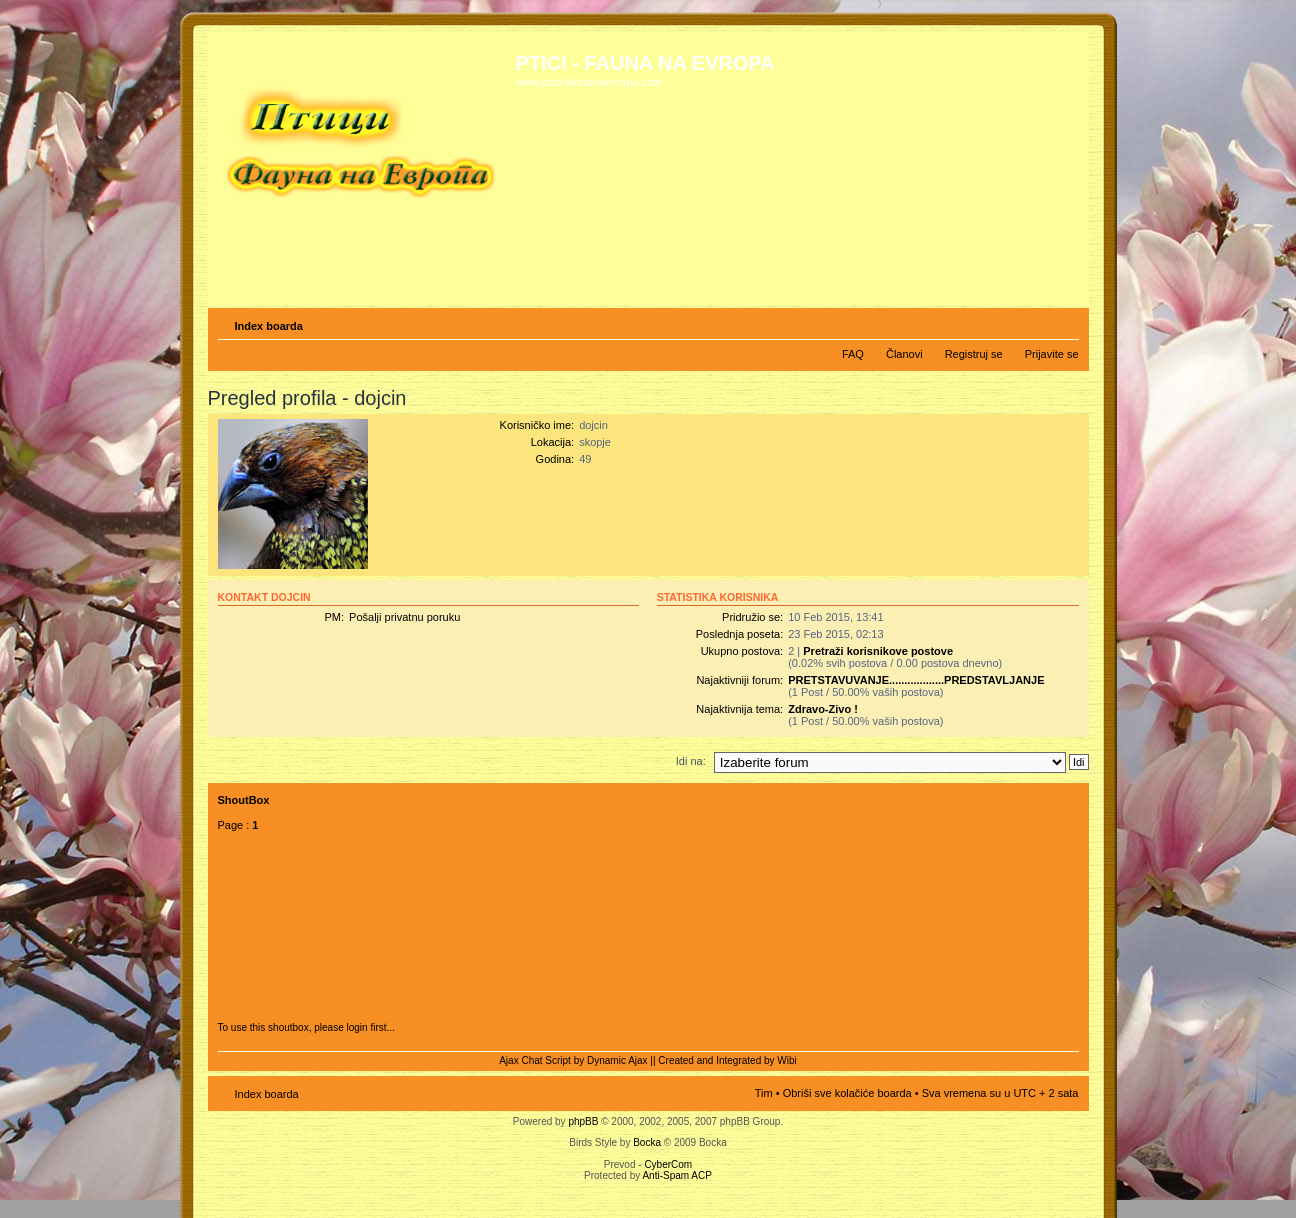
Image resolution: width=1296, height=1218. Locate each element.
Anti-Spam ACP (676, 1175)
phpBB (583, 1121)
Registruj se (974, 354)
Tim (764, 1093)
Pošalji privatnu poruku (404, 617)
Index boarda (269, 326)
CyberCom (668, 1164)
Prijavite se (1052, 354)
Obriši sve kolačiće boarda (847, 1093)
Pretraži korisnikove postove (878, 651)
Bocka (647, 1142)
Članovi (904, 354)
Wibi (786, 1060)
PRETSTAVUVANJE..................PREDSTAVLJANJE (916, 680)
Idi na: (691, 761)
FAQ (853, 354)
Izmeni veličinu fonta (1064, 322)
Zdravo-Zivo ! (823, 709)
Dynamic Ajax (617, 1060)
